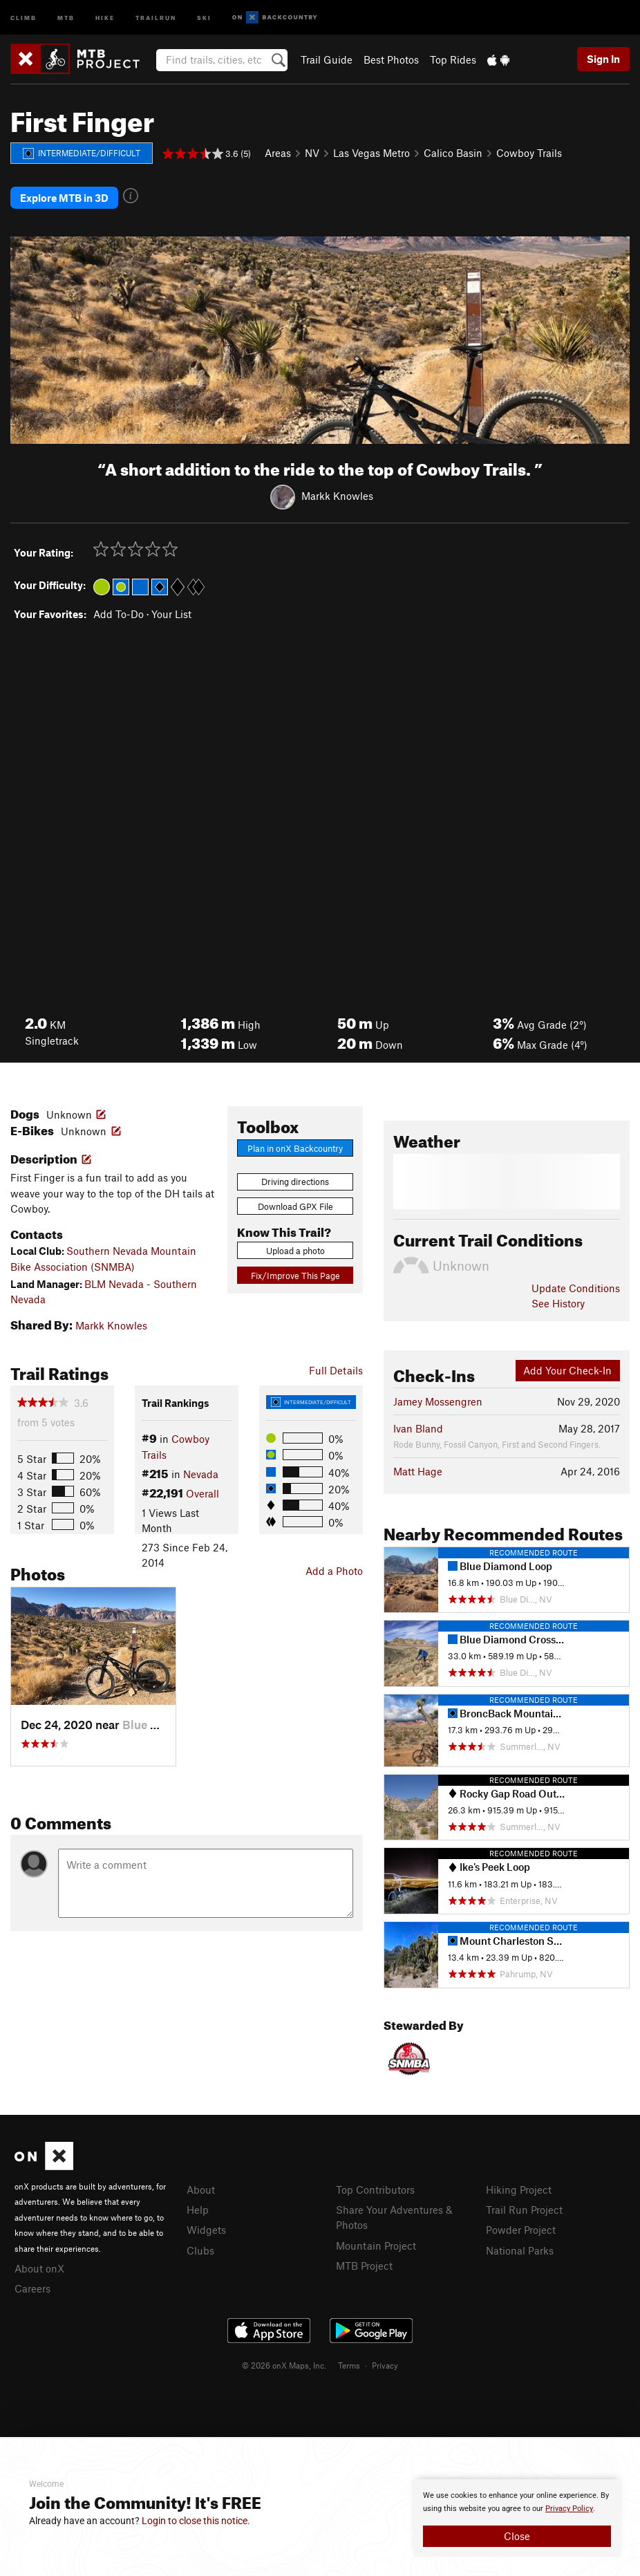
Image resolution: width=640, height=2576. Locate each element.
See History (558, 1303)
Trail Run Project (524, 2209)
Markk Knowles (337, 495)
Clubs (200, 2250)
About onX (39, 2268)
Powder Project (521, 2229)
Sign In (603, 59)
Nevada (200, 1474)
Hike (105, 16)
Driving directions (295, 1181)
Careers (32, 2288)
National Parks (520, 2250)
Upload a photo (295, 1250)
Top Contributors (375, 2189)
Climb (23, 16)
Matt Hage (417, 1471)
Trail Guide (326, 59)
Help (198, 2209)
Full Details (336, 1370)
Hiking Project (519, 2189)
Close (517, 2536)
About (201, 2189)
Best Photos (391, 59)
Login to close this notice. (196, 2520)
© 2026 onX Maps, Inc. (284, 2365)
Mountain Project (376, 2245)
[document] (517, 2518)
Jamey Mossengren (437, 1401)
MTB (66, 16)
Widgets (206, 2229)
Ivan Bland (418, 1428)
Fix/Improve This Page (295, 1275)
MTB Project (364, 2265)
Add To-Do (118, 614)
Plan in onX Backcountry (295, 1148)
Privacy (385, 2365)
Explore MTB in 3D (64, 198)
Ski (204, 16)
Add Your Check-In (567, 1370)
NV (312, 153)
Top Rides (453, 59)
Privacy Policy (569, 2508)
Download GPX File (295, 1206)
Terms (349, 2365)
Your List (171, 614)
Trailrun (155, 16)
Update (575, 1288)
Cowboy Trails (529, 153)
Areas (278, 153)
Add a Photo (334, 1571)
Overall (202, 1493)
